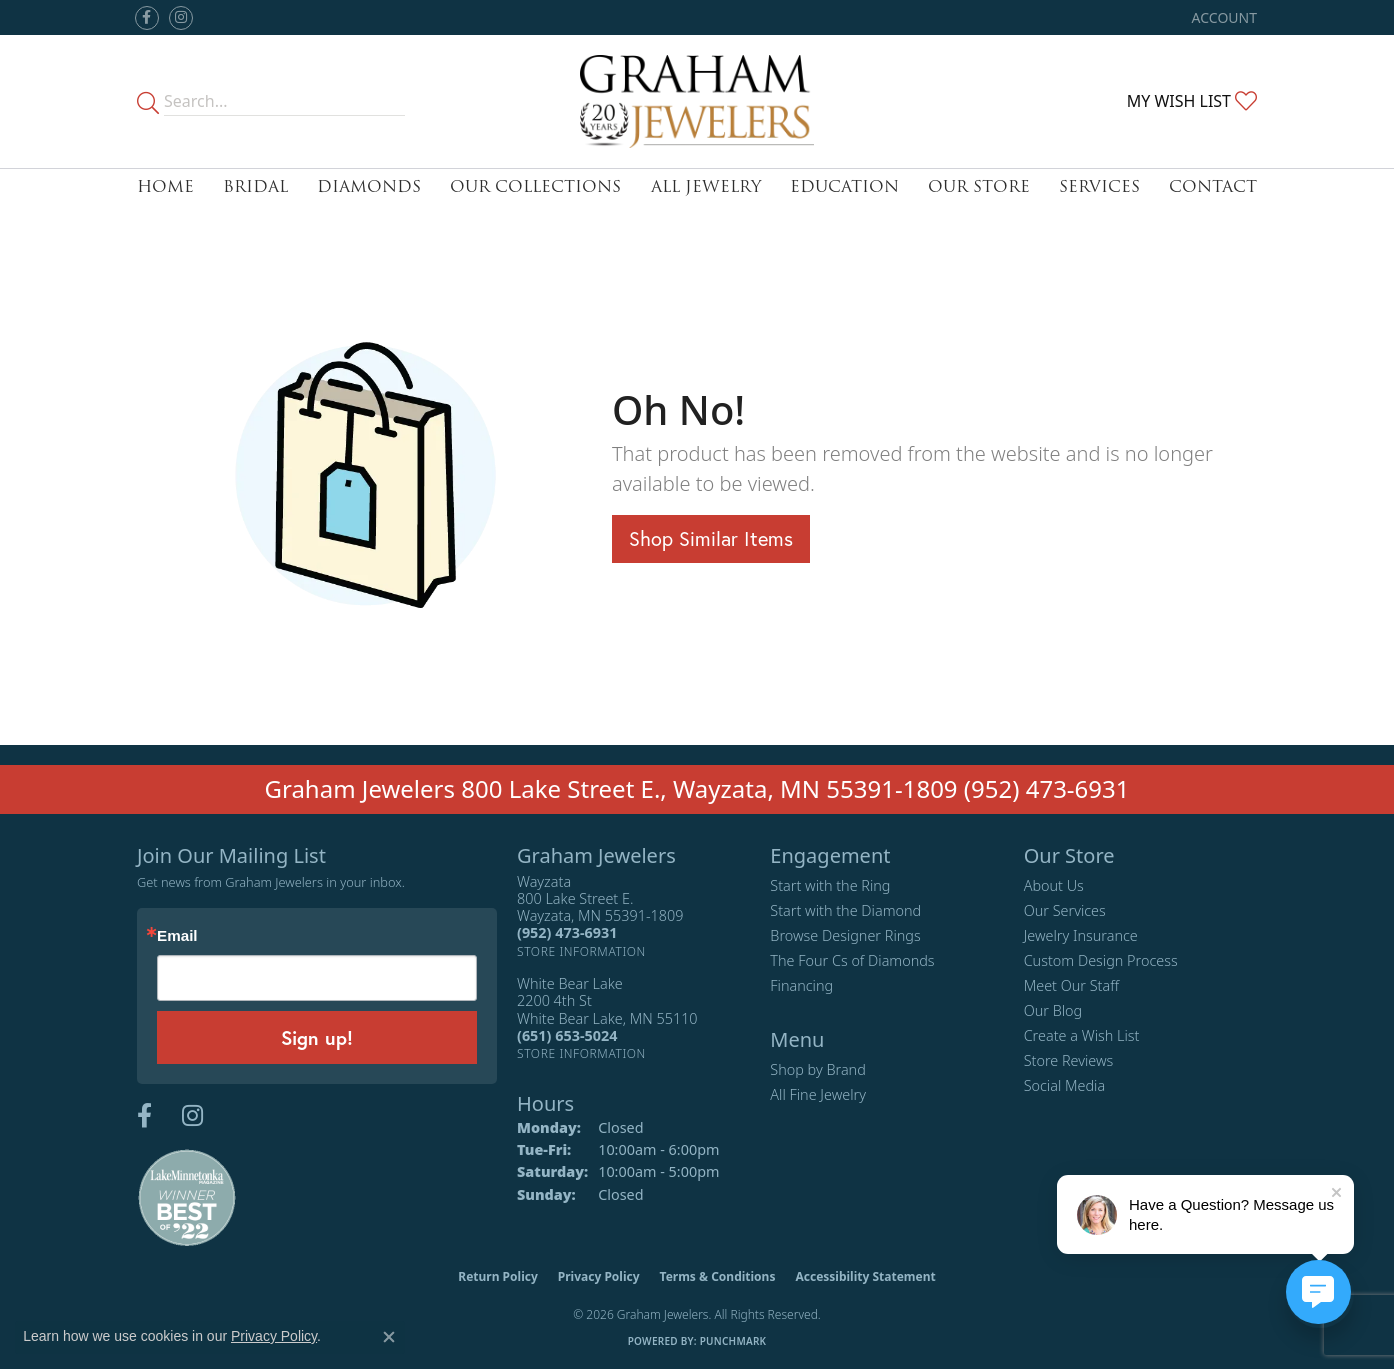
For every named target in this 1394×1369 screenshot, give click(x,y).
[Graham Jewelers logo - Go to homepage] (697, 101)
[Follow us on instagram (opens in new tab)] (181, 18)
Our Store (979, 186)
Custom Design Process (1101, 960)
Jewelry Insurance (1081, 935)
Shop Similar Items (711, 538)
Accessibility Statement (865, 1276)
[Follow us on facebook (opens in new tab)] (147, 18)
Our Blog (1053, 1010)
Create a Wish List (1082, 1035)
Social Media (1065, 1085)
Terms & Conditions (718, 1276)
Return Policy (498, 1276)
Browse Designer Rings (845, 935)
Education (844, 186)
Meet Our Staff (1071, 985)
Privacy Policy (599, 1276)
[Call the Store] (567, 932)
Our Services (1065, 910)
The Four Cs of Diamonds (852, 960)
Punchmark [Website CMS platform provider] (733, 1341)
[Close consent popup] (389, 1337)
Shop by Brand (817, 1069)
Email (177, 935)
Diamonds (369, 186)
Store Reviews (1069, 1060)
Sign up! (317, 1037)
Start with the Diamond (845, 910)
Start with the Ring (830, 885)
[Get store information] (581, 951)
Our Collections (535, 186)
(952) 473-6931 (1047, 788)
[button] (1222, 17)
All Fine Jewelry (818, 1094)
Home (165, 186)
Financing (801, 985)
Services (1099, 186)
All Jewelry (706, 186)
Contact (1213, 186)
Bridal (255, 186)
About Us (1054, 885)
